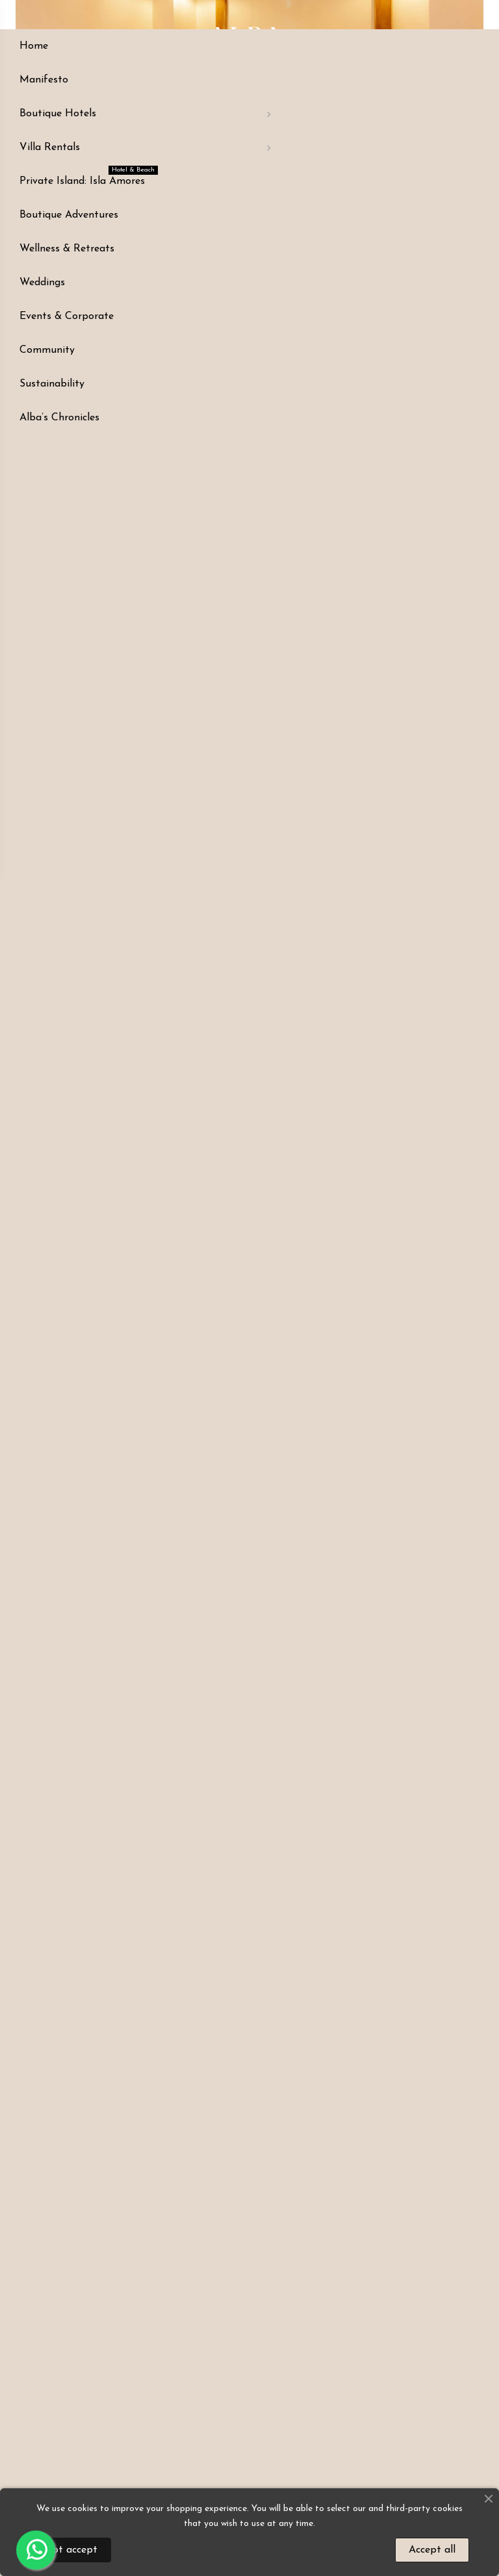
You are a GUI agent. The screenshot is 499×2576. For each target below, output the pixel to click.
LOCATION (156, 268)
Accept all (432, 2550)
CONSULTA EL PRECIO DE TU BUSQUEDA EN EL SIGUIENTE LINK (398, 191)
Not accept (70, 2550)
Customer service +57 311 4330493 (269, 273)
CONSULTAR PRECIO (404, 240)
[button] (30, 415)
